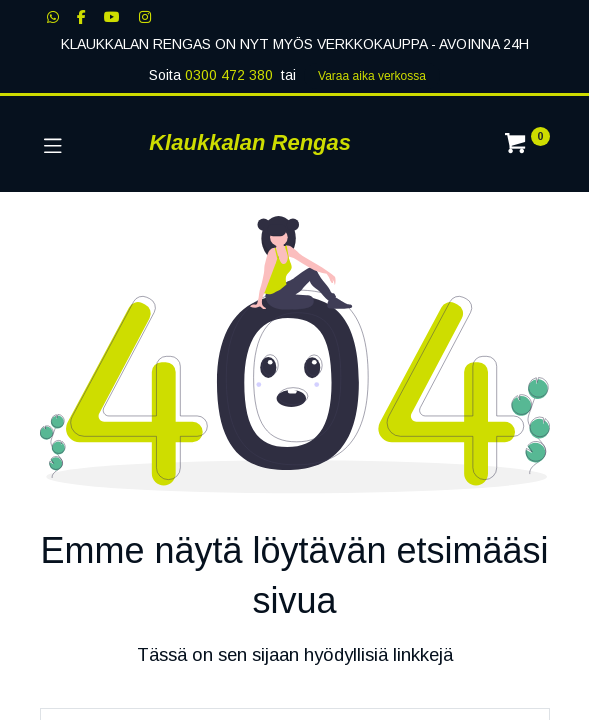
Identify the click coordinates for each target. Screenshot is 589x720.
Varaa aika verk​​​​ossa (372, 76)
